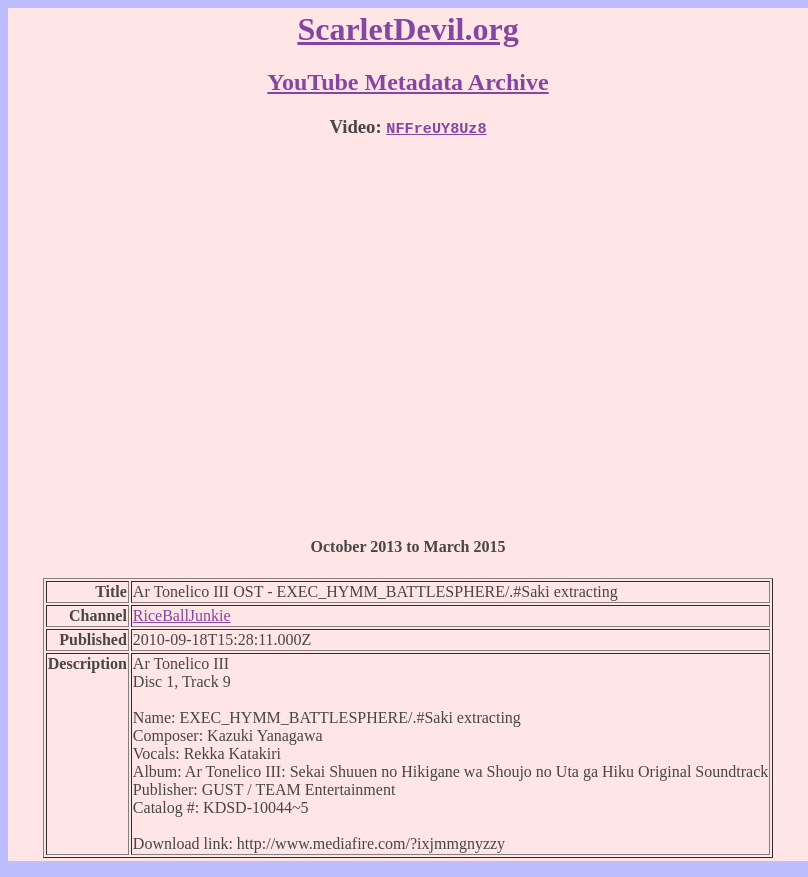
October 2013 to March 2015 (408, 546)
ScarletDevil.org (407, 29)
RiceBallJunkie (182, 615)
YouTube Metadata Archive (407, 82)
